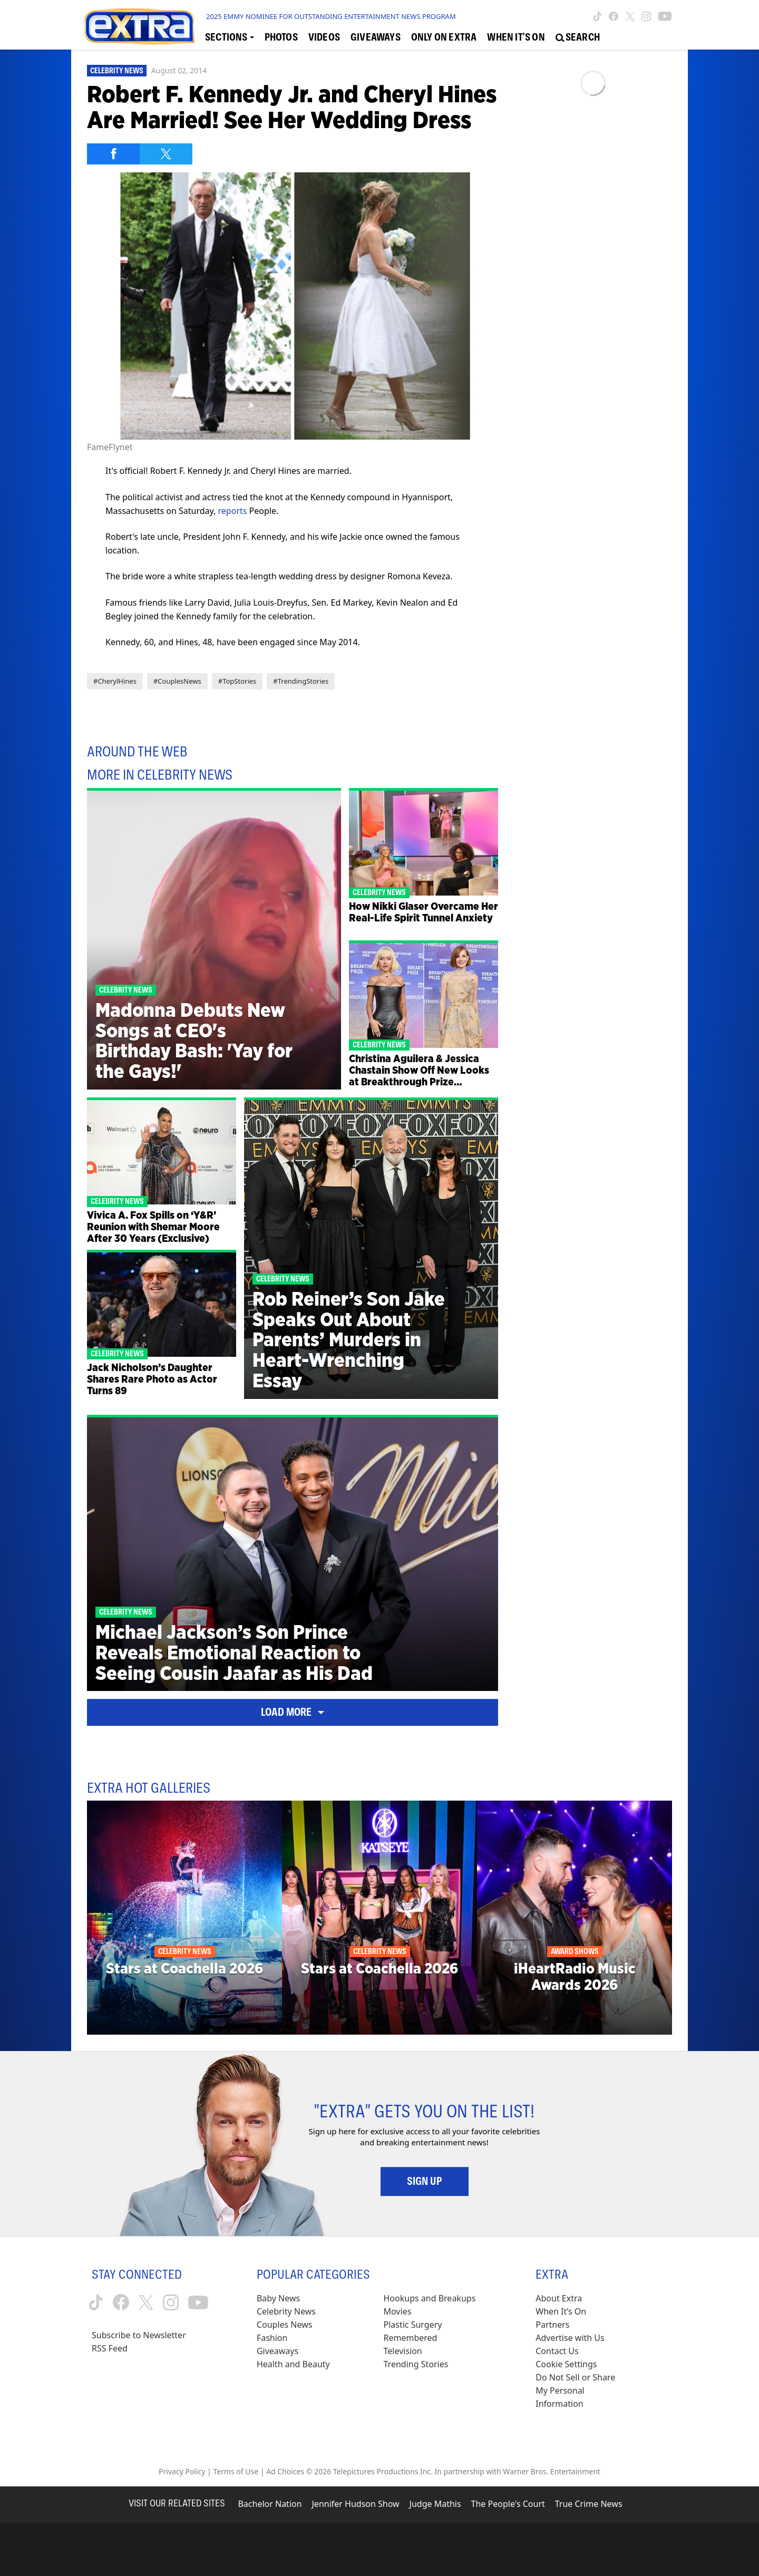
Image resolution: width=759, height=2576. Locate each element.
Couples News (285, 2324)
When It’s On (561, 2311)
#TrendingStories (300, 681)
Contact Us (557, 2351)
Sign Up (424, 2181)
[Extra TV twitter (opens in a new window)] (630, 16)
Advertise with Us (570, 2338)
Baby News (278, 2298)
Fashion (272, 2338)
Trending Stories (416, 2364)
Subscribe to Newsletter (139, 2335)
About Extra (559, 2298)
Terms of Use (235, 2471)
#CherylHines (115, 681)
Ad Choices (285, 2471)
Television (403, 2351)
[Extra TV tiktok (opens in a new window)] (597, 16)
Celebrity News (116, 70)
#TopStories (237, 681)
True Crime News (588, 2504)
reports (232, 511)
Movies (398, 2311)
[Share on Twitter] (166, 153)
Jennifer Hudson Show (356, 2504)
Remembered (410, 2338)
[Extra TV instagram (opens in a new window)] (646, 16)
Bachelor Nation (269, 2504)
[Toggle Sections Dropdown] (229, 37)
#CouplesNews (177, 681)
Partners (552, 2324)
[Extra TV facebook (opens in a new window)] (613, 16)
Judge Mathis (435, 2504)
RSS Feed (110, 2348)
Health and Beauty (293, 2364)
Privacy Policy (182, 2471)
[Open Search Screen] (577, 37)
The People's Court (508, 2504)
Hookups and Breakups (430, 2298)
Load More (292, 1712)
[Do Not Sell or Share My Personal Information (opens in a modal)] (582, 2390)
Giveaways (277, 2351)
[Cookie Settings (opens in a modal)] (566, 2364)
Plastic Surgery (413, 2324)
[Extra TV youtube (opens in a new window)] (665, 16)
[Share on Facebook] (113, 153)
